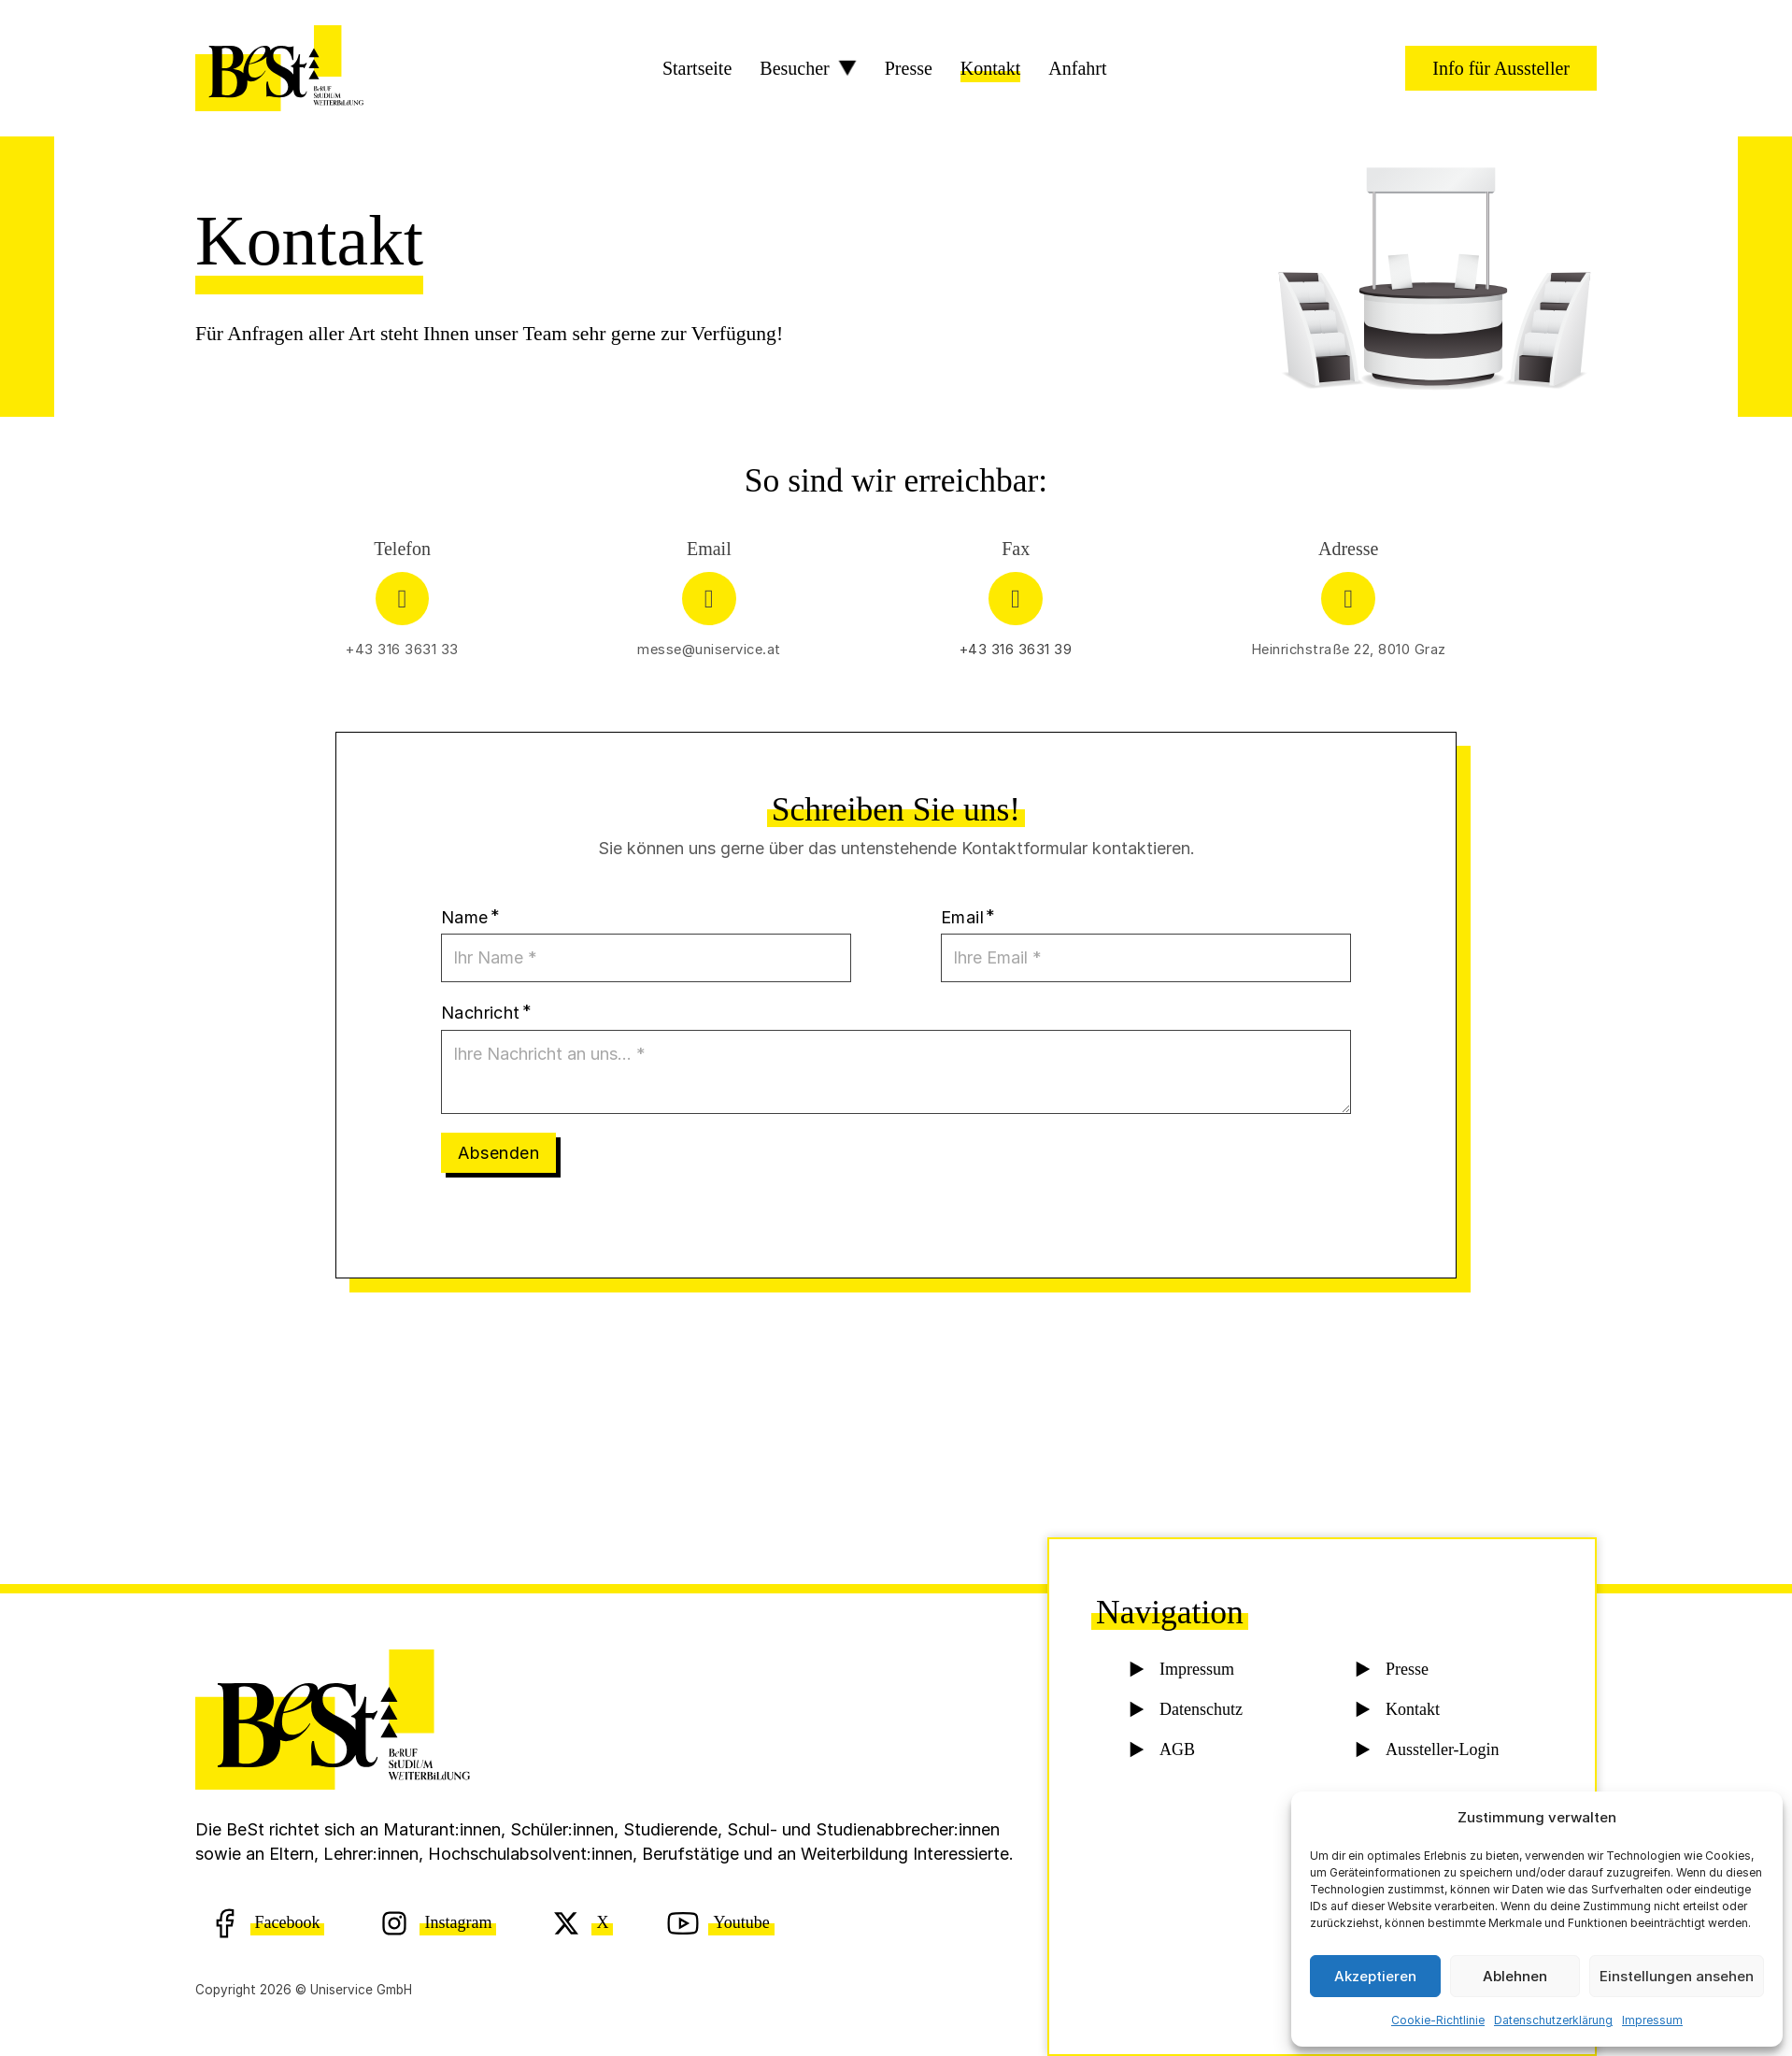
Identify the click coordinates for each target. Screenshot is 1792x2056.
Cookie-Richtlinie (1438, 2020)
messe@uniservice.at (709, 649)
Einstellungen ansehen (1677, 1976)
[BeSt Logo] (279, 68)
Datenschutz (1199, 1713)
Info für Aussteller (1501, 68)
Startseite (697, 68)
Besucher (794, 68)
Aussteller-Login (1441, 1753)
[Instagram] (437, 1922)
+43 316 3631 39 (1016, 649)
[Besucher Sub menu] (847, 68)
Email (962, 917)
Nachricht (480, 1012)
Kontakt (990, 68)
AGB (1176, 1753)
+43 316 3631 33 (402, 649)
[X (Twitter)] (581, 1922)
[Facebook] (266, 1922)
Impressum (1652, 2020)
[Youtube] (720, 1922)
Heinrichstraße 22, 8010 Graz (1348, 649)
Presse (908, 68)
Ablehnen (1515, 1976)
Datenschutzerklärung (1553, 2020)
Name (465, 917)
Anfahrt (1077, 68)
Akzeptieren (1375, 1976)
